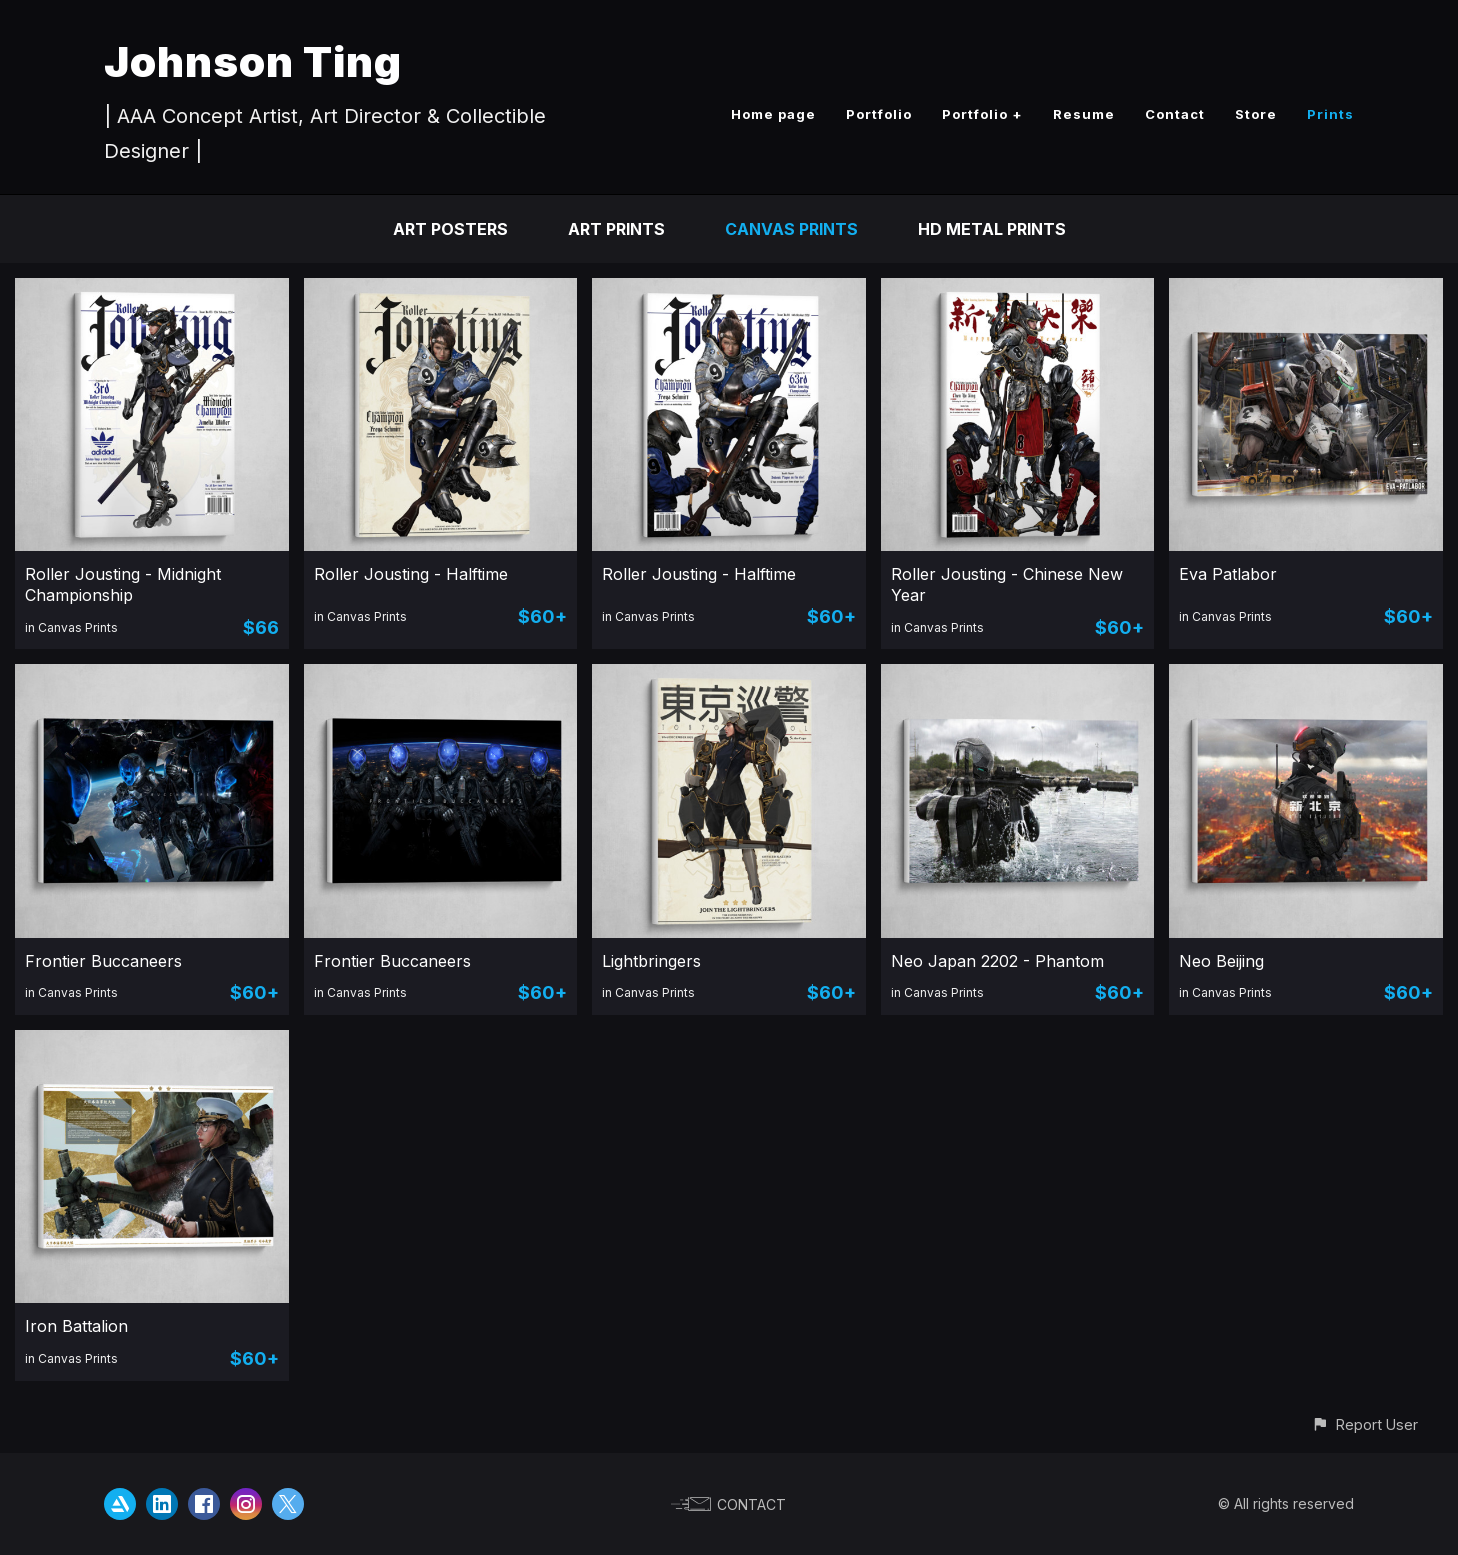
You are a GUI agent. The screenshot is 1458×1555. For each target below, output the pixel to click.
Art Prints (616, 229)
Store (1256, 114)
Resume (1084, 114)
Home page (773, 114)
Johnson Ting (253, 61)
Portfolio (879, 114)
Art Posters (450, 229)
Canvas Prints (791, 229)
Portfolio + (982, 114)
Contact (1175, 114)
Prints (1330, 114)
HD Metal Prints (992, 229)
